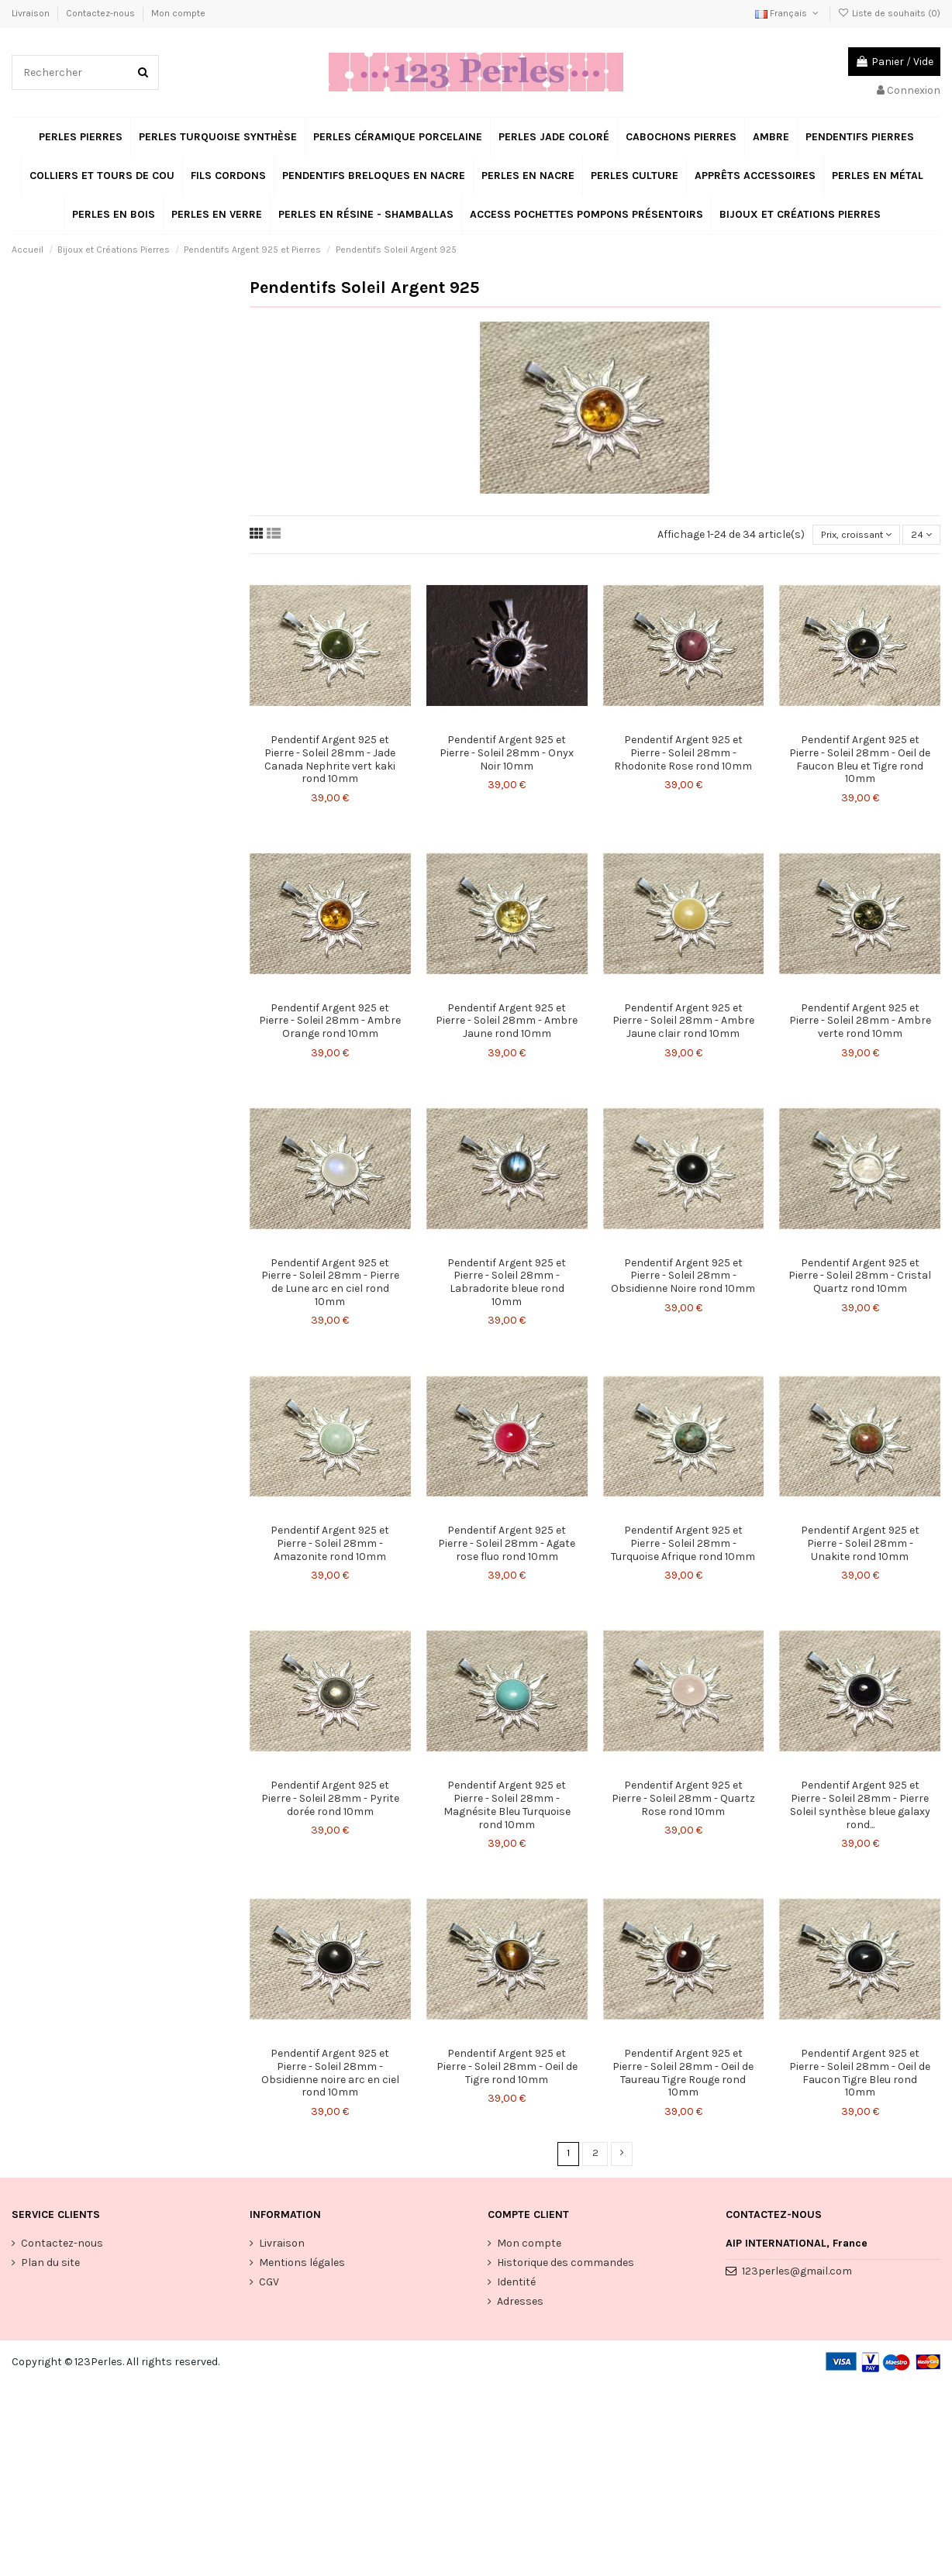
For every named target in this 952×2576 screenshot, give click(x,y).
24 (920, 535)
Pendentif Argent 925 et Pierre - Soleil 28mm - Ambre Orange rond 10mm (330, 1022)
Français (788, 13)
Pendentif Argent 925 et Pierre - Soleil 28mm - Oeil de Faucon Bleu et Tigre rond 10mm (859, 761)
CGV (269, 2285)
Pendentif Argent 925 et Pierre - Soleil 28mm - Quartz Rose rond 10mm (683, 1800)
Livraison (32, 13)
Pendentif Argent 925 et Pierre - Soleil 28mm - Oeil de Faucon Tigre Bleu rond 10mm (859, 2075)
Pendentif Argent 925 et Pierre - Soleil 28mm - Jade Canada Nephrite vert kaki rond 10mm (329, 761)
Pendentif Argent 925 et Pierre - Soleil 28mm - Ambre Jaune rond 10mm (507, 1022)
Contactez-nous (101, 13)
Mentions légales (302, 2266)
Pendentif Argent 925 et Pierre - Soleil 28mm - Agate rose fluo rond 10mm (506, 1545)
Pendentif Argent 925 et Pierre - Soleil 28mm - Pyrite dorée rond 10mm (330, 1800)
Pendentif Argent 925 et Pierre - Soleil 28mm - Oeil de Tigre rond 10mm (507, 2069)
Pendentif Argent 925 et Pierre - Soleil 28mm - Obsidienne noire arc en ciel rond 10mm (330, 2075)
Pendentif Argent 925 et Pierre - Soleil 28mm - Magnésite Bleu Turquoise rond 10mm (507, 1807)
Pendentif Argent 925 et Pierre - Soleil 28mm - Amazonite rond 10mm (330, 1545)
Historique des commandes (565, 2266)
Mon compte (178, 13)
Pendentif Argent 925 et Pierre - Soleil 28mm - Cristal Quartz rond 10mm (859, 1277)
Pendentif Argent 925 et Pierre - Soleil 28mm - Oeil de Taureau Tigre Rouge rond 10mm (683, 2075)
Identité (516, 2285)
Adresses (520, 2305)
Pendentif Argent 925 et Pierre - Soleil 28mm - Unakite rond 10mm (860, 1545)
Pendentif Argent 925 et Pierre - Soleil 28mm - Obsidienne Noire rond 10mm (683, 1277)
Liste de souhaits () (889, 13)
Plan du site (50, 2266)
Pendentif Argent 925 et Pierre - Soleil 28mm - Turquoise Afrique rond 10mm (683, 1545)
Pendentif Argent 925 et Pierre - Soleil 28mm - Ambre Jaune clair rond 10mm (683, 1022)
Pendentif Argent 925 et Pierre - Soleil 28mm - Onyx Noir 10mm (507, 755)
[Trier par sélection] (846, 536)
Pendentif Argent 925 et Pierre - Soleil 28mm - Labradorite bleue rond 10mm (506, 1284)
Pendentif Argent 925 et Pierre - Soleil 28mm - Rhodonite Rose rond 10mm (683, 755)
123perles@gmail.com (797, 2275)
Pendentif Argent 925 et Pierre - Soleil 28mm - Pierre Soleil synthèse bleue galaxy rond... (860, 1807)
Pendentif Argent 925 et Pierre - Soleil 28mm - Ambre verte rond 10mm (860, 1022)
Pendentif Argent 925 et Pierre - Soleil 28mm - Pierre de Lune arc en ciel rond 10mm (330, 1284)
